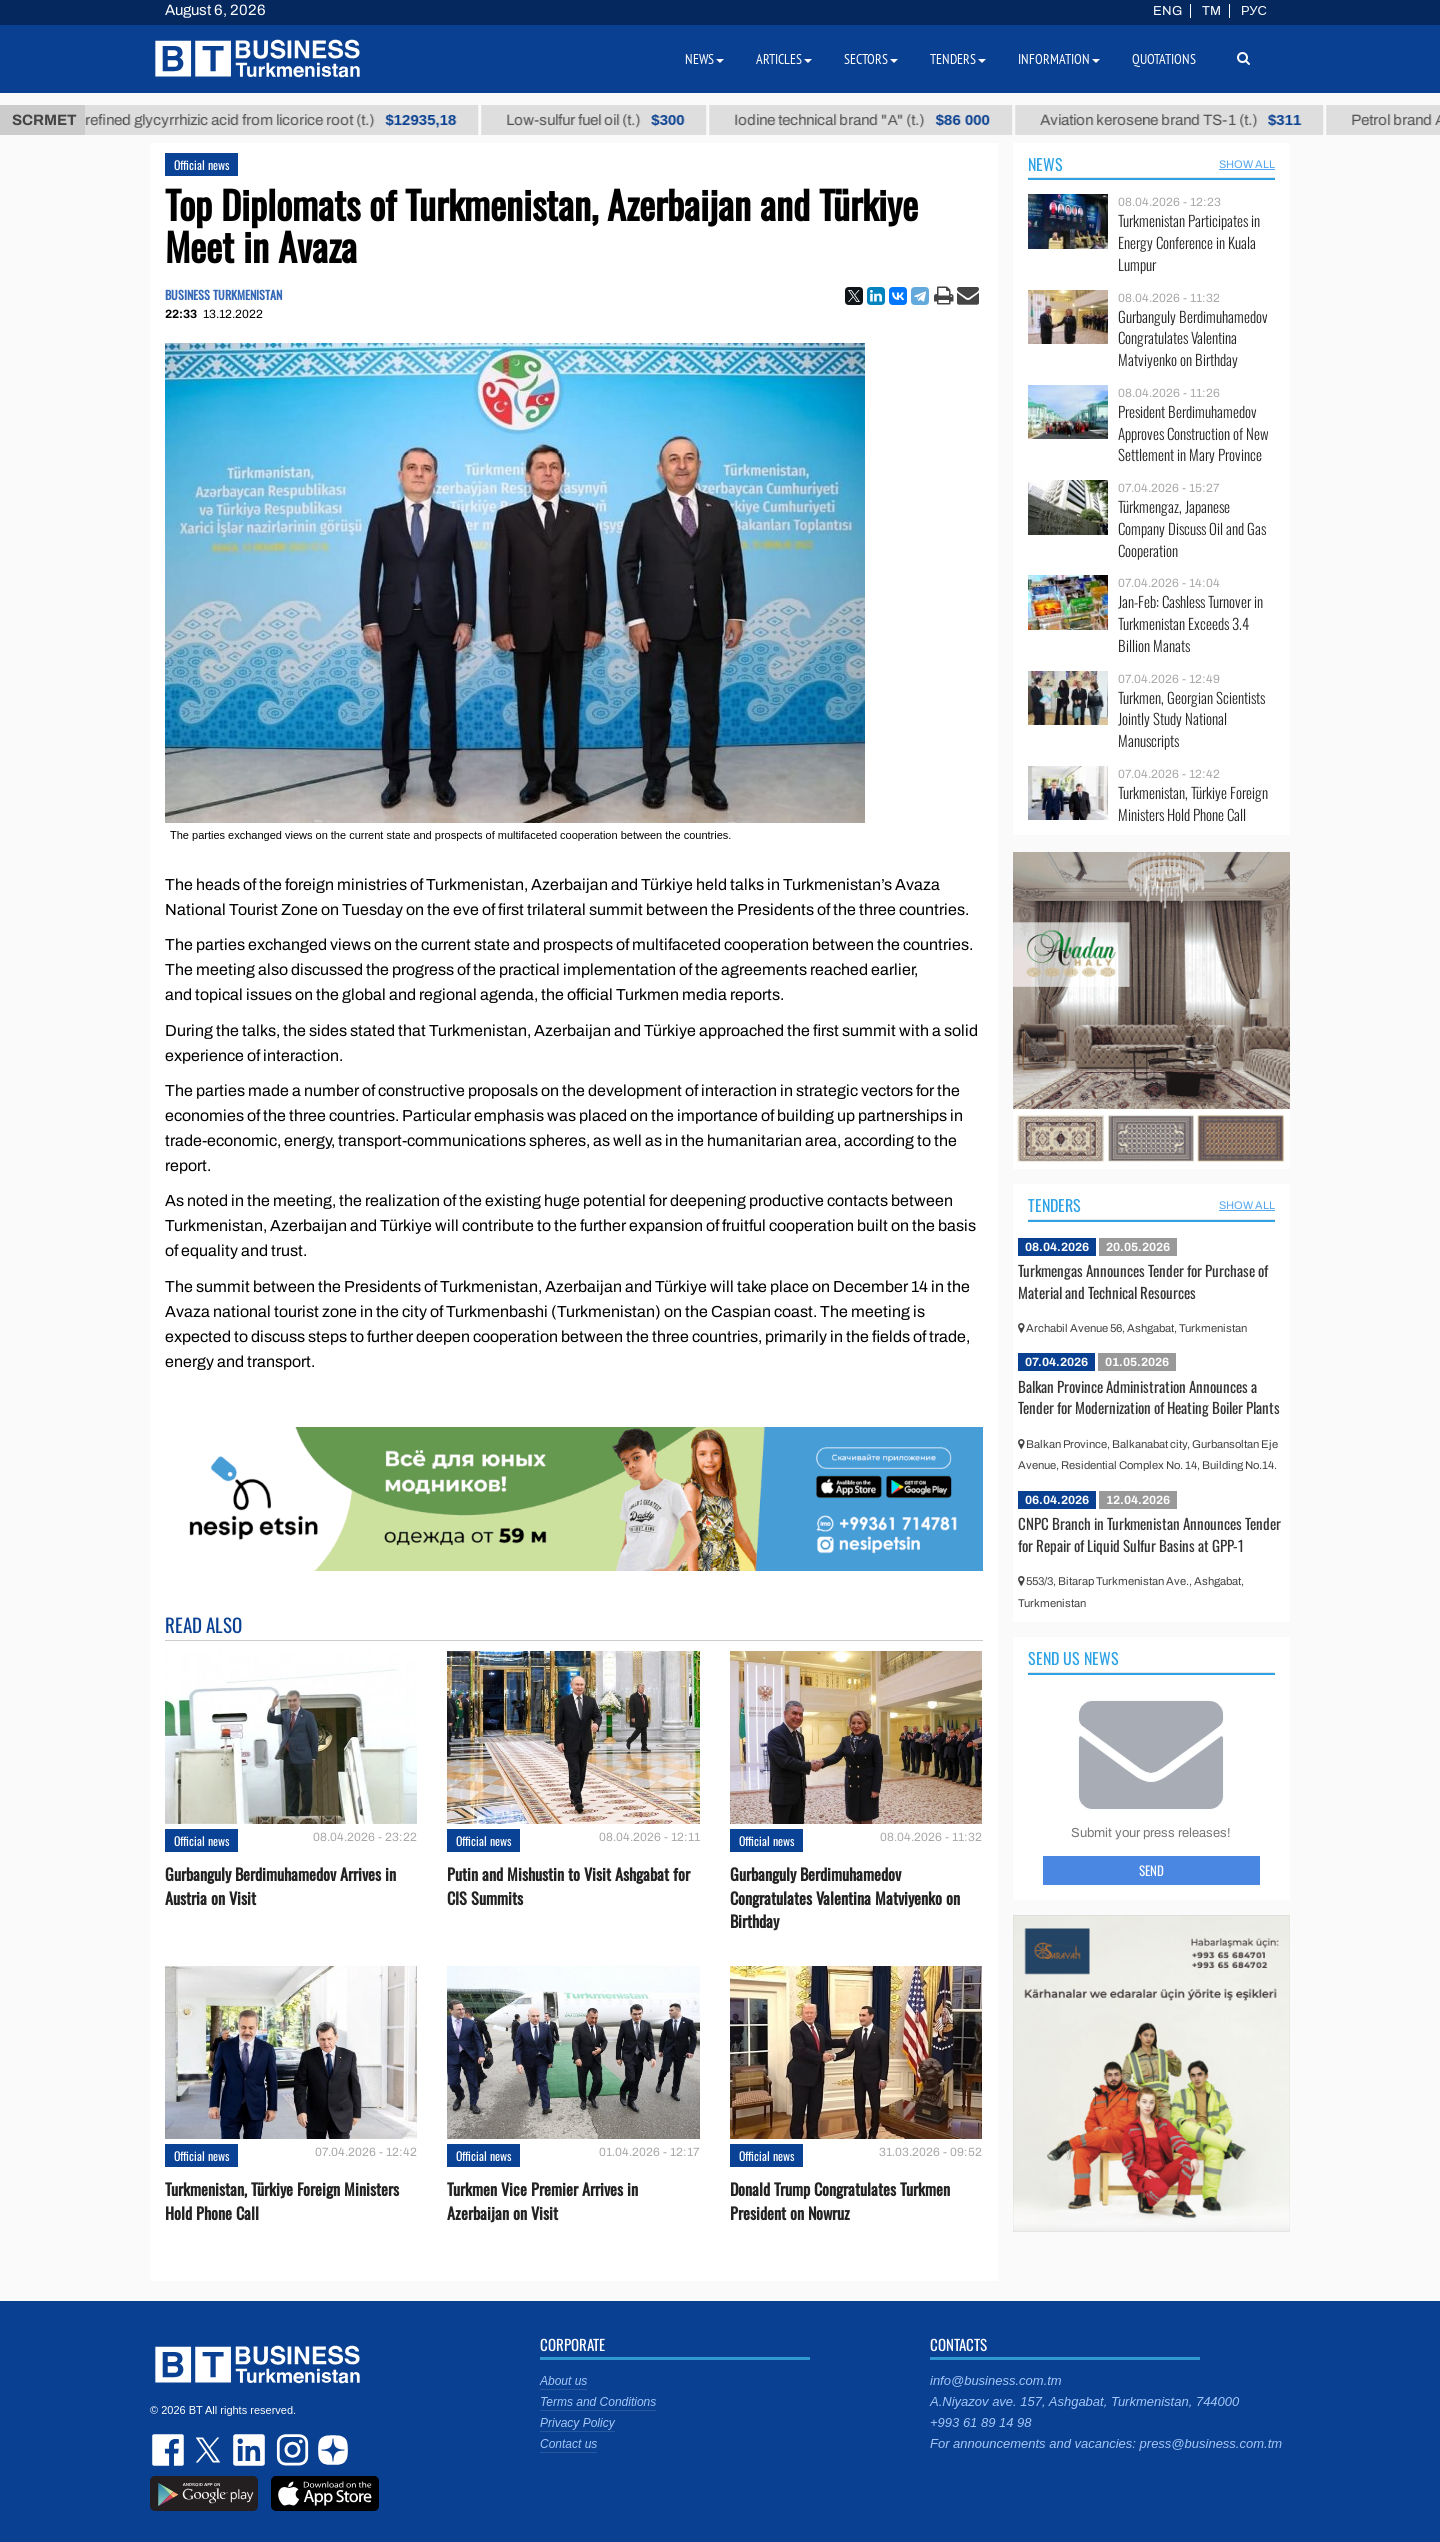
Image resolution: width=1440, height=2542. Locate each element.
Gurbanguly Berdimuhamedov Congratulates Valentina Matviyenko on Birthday (845, 1897)
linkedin (250, 2450)
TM (1211, 11)
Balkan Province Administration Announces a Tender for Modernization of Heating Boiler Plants (1149, 1397)
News (1045, 164)
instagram (290, 2450)
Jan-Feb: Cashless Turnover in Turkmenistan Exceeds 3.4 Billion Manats (1190, 623)
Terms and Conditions (598, 2402)
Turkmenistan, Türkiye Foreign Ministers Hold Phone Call (282, 2201)
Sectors (871, 59)
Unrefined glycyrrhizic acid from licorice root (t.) (279, 120)
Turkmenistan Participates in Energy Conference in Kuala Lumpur (1189, 242)
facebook (170, 2450)
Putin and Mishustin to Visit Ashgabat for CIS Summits (568, 1886)
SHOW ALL (1247, 164)
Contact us (568, 2444)
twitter (210, 2450)
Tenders (1054, 1205)
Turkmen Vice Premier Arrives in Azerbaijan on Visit (542, 2201)
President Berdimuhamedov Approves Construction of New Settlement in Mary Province (1193, 433)
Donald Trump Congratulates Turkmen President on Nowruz (840, 2201)
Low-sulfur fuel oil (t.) (613, 120)
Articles (784, 59)
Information (1059, 59)
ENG (1167, 11)
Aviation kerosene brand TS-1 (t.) (1187, 120)
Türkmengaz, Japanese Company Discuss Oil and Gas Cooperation (1192, 528)
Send (1151, 1870)
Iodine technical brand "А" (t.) (879, 120)
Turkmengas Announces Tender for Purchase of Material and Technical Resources (1143, 1281)
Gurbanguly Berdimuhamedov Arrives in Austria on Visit (280, 1886)
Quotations (1164, 59)
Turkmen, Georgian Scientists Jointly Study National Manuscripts (1191, 719)
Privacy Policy (577, 2423)
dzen (330, 2450)
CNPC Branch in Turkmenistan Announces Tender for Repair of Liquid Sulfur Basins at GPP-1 (1149, 1534)
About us (563, 2381)
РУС (1254, 11)
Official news (201, 164)
